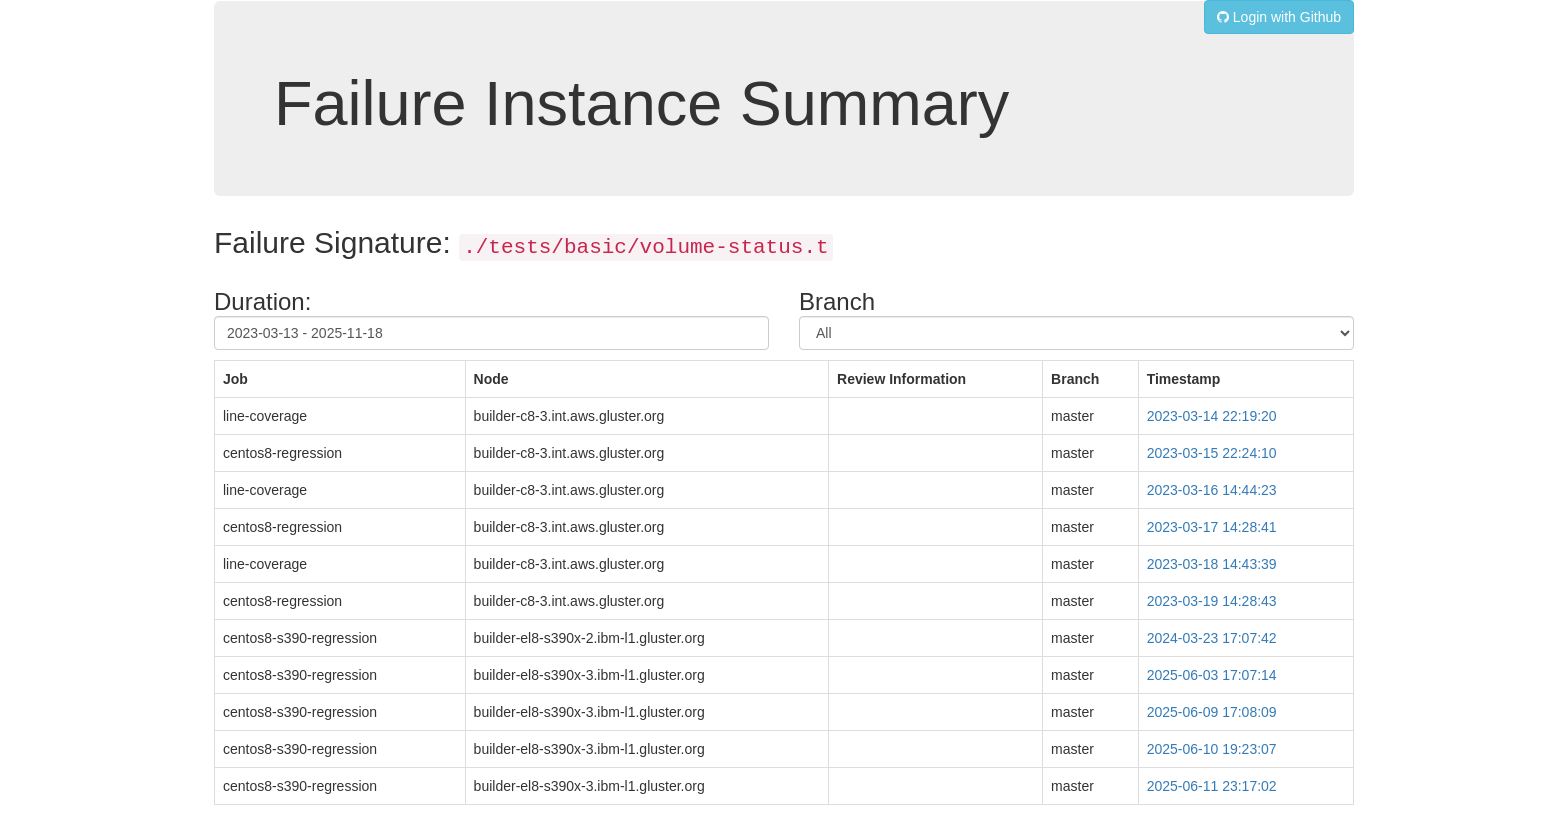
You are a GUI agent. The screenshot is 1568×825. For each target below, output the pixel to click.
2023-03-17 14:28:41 (1212, 527)
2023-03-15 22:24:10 (1212, 453)
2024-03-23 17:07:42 (1212, 638)
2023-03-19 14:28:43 (1212, 601)
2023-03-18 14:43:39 (1212, 564)
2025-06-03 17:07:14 (1212, 675)
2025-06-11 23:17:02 (1212, 786)
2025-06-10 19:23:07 (1212, 749)
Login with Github (1279, 17)
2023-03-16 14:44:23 (1212, 490)
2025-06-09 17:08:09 (1212, 712)
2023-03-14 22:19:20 (1212, 416)
